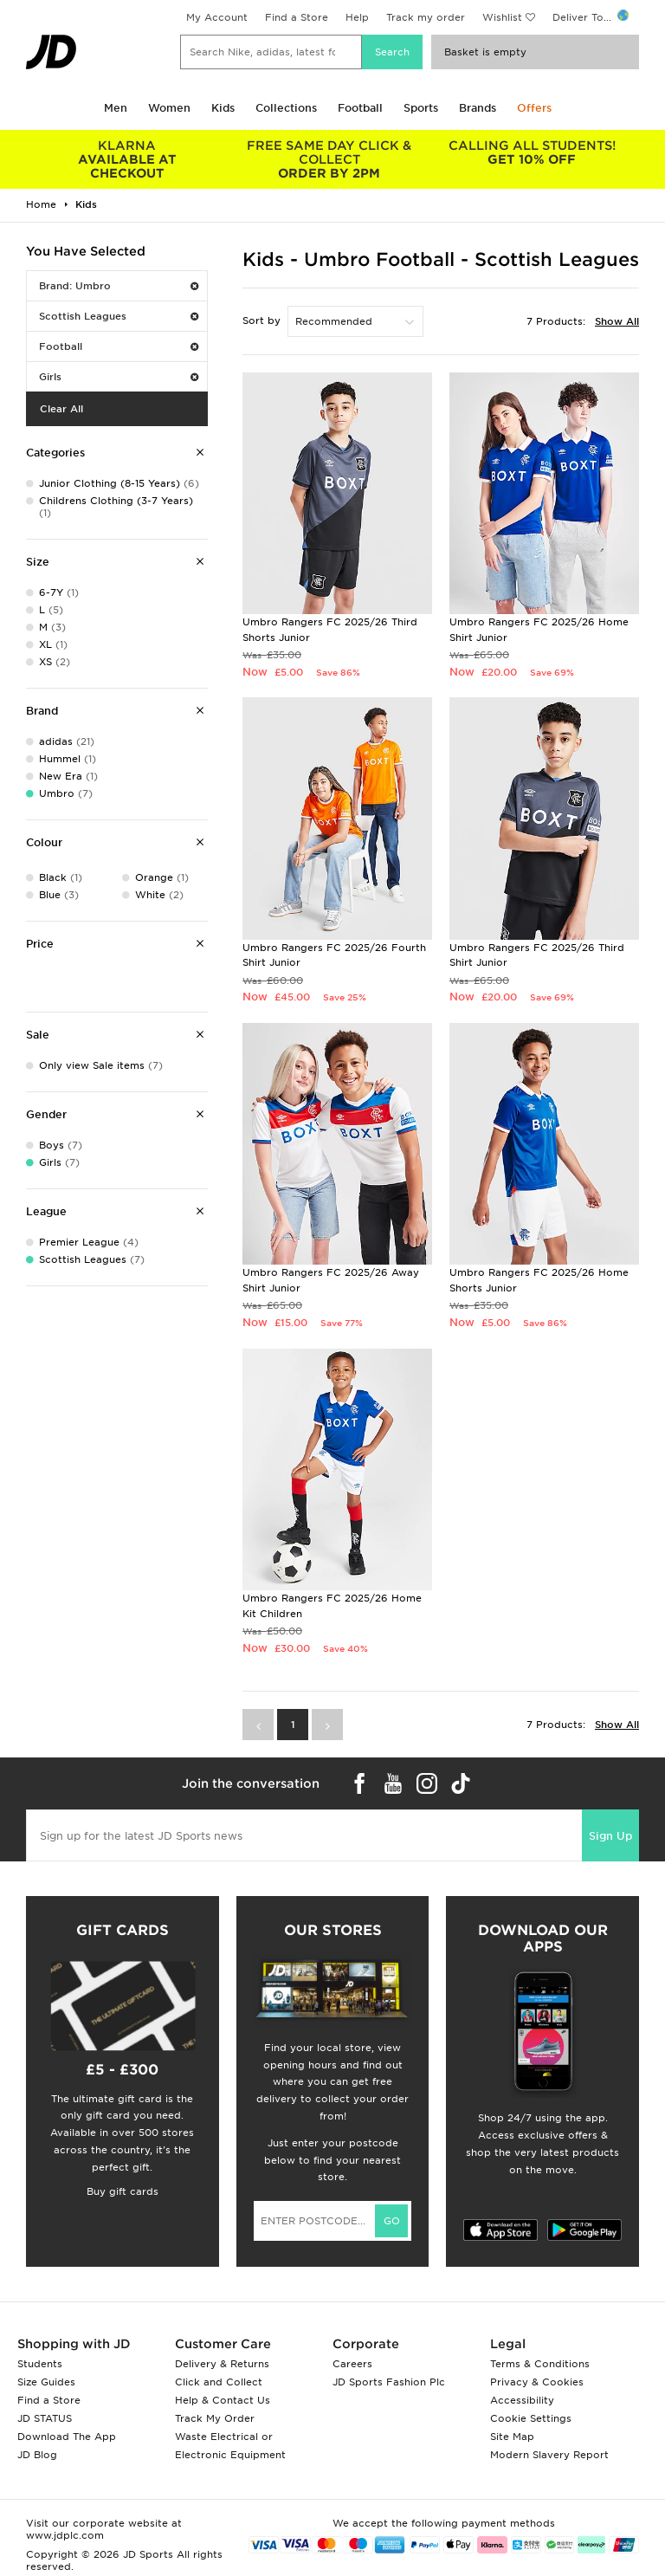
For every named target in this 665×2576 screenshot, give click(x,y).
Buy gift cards (122, 2191)
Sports (421, 107)
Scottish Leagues (118, 316)
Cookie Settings (530, 2418)
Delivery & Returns (222, 2364)
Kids (223, 107)
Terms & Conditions (540, 2364)
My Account (217, 17)
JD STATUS (44, 2418)
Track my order (425, 17)
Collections (286, 107)
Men (115, 107)
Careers (352, 2364)
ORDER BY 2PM (330, 159)
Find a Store (296, 17)
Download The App (66, 2436)
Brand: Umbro (118, 286)
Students (39, 2364)
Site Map (512, 2436)
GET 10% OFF (532, 152)
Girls (118, 377)
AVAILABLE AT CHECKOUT (127, 159)
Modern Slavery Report (549, 2455)
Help (357, 17)
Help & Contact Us (222, 2400)
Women (169, 107)
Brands (477, 107)
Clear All (61, 409)
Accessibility (522, 2400)
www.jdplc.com (65, 2535)
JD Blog (37, 2455)
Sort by (261, 320)
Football (360, 107)
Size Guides (46, 2382)
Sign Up (610, 1835)
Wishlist (502, 17)
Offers (534, 107)
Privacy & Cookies (537, 2382)
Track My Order (215, 2418)
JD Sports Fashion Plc (388, 2382)
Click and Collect (218, 2382)
